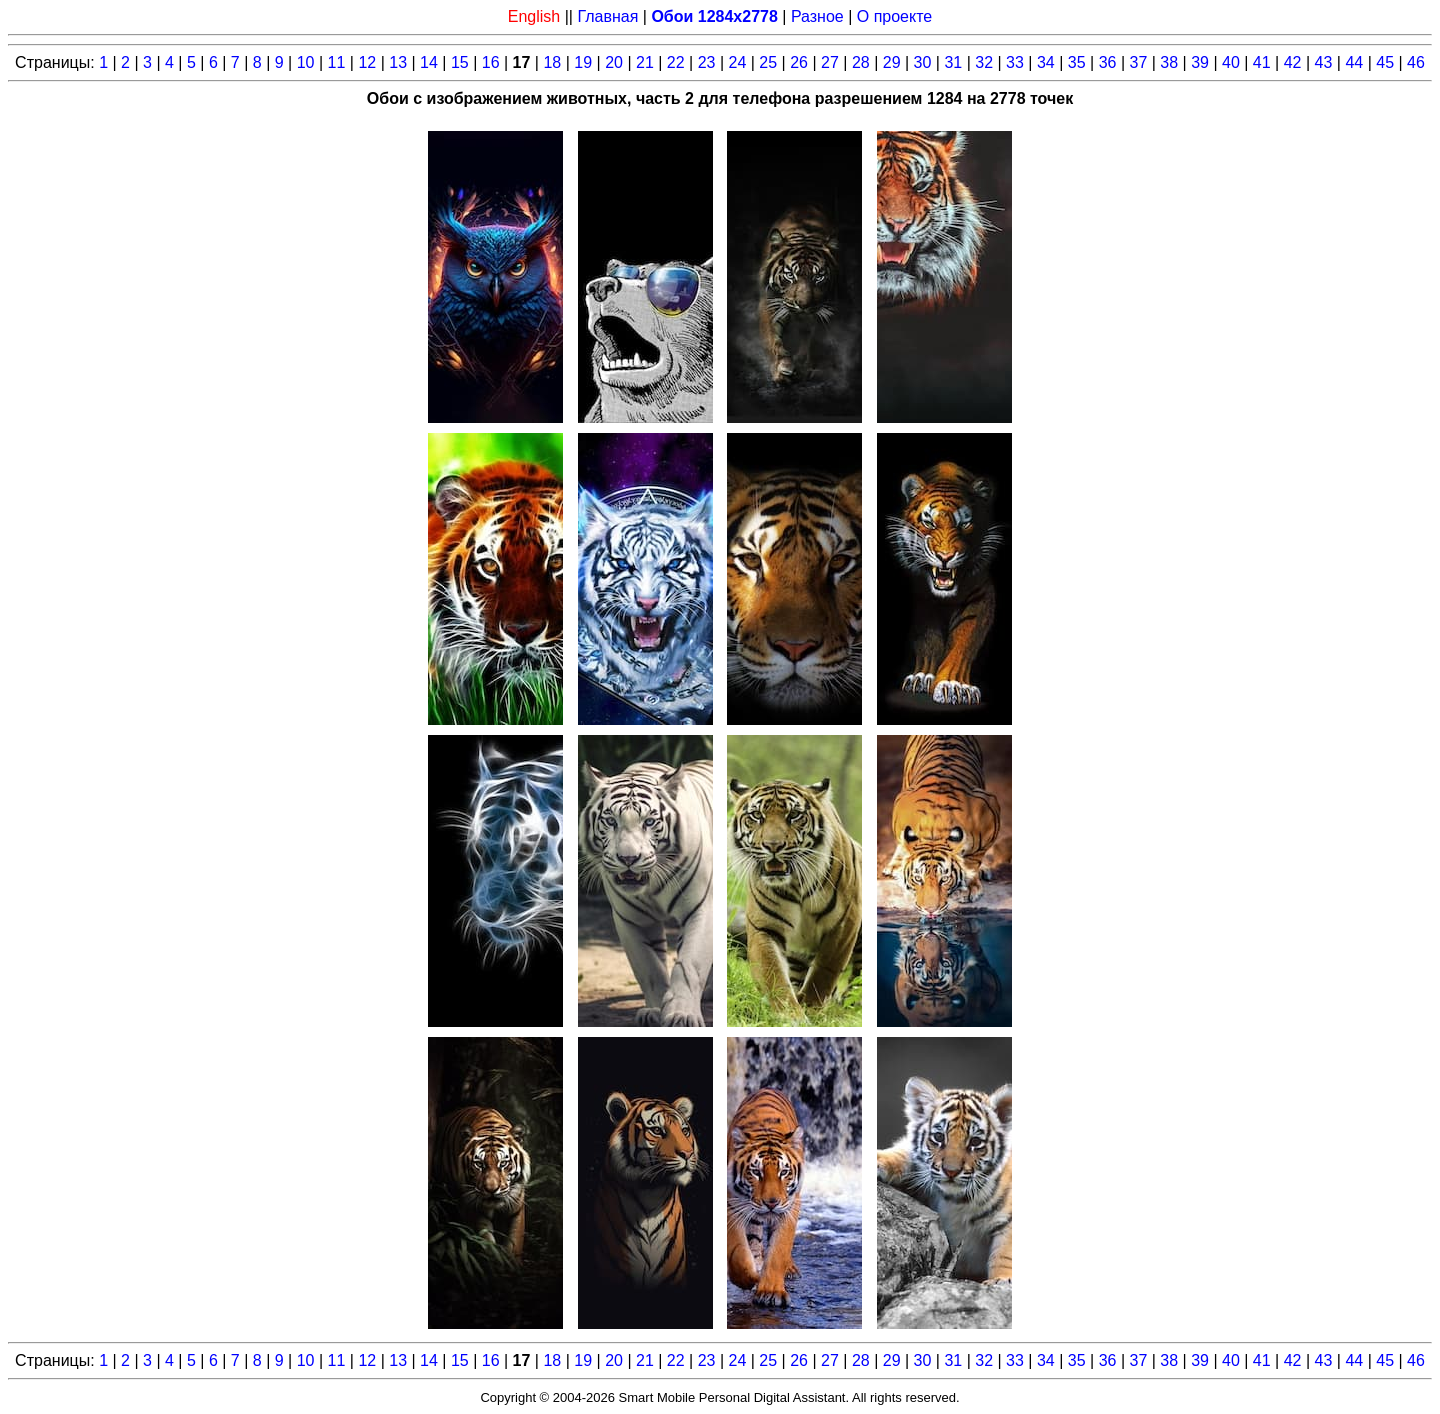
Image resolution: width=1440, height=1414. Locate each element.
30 (923, 62)
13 (398, 62)
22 (676, 62)
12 (367, 62)
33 (1015, 62)
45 (1385, 62)
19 (583, 62)
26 (799, 62)
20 (614, 62)
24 (738, 62)
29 (892, 62)
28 (861, 62)
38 (1169, 62)
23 (707, 62)
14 (429, 62)
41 (1262, 62)
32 (984, 62)
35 (1077, 62)
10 (306, 62)
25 (768, 62)
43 (1324, 62)
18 (552, 62)
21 (645, 62)
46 (1416, 62)
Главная (607, 16)
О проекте (894, 16)
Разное (817, 16)
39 (1200, 62)
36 (1108, 62)
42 (1293, 62)
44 (1354, 62)
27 (830, 62)
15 (460, 62)
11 (337, 62)
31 (953, 62)
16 (491, 62)
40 (1231, 62)
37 (1138, 62)
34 (1046, 62)
